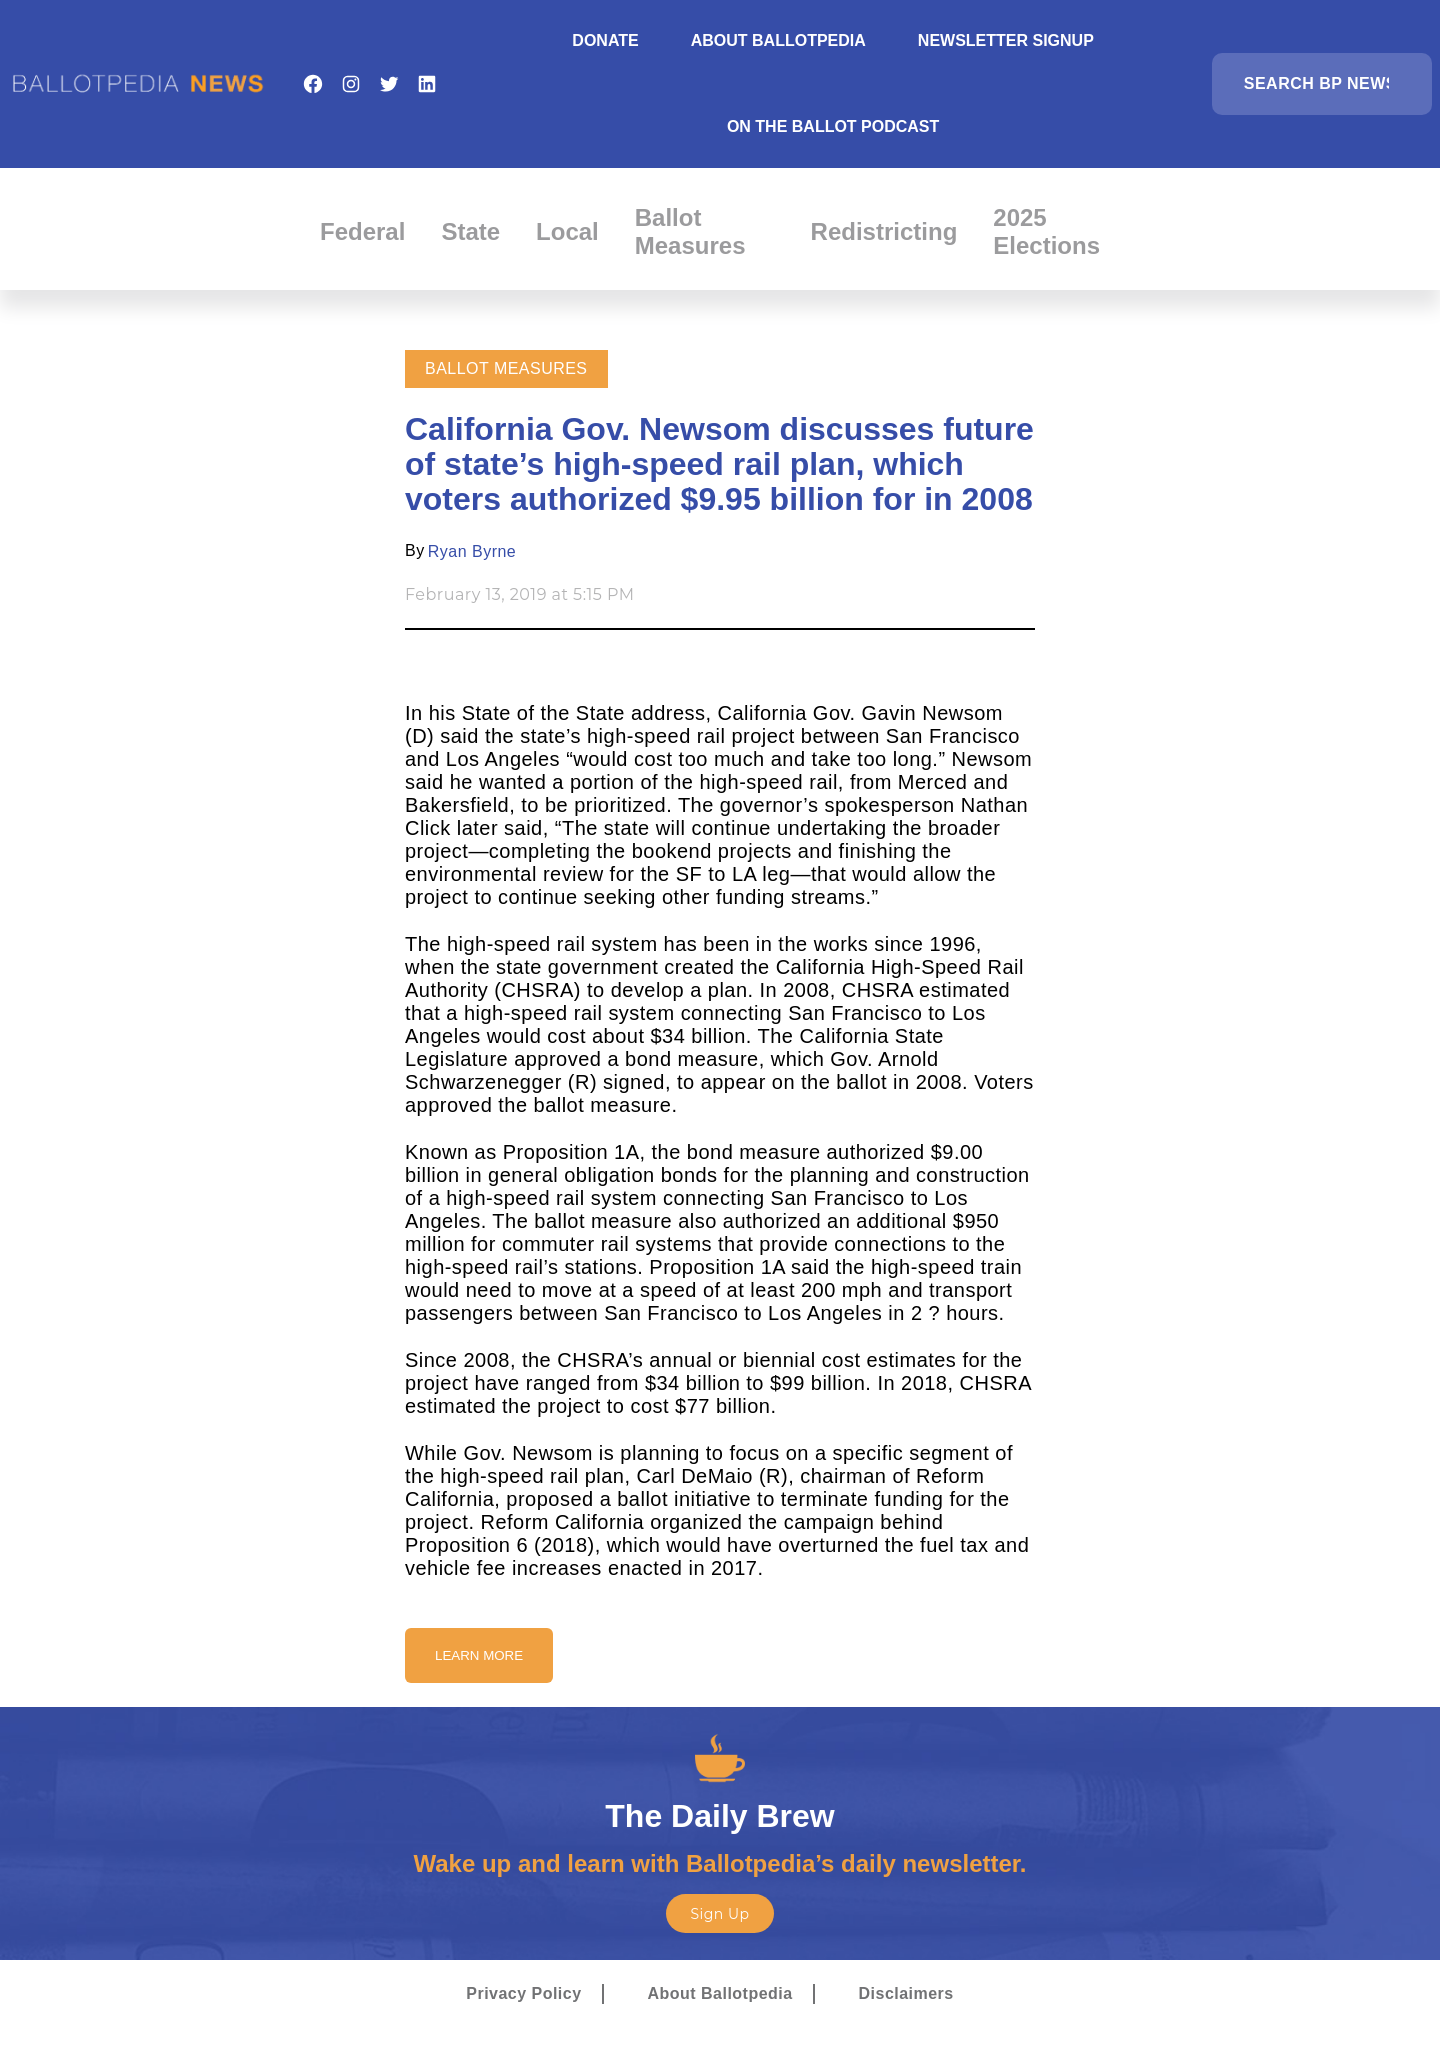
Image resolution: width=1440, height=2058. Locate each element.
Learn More (479, 1655)
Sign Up (719, 1914)
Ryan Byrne (472, 551)
